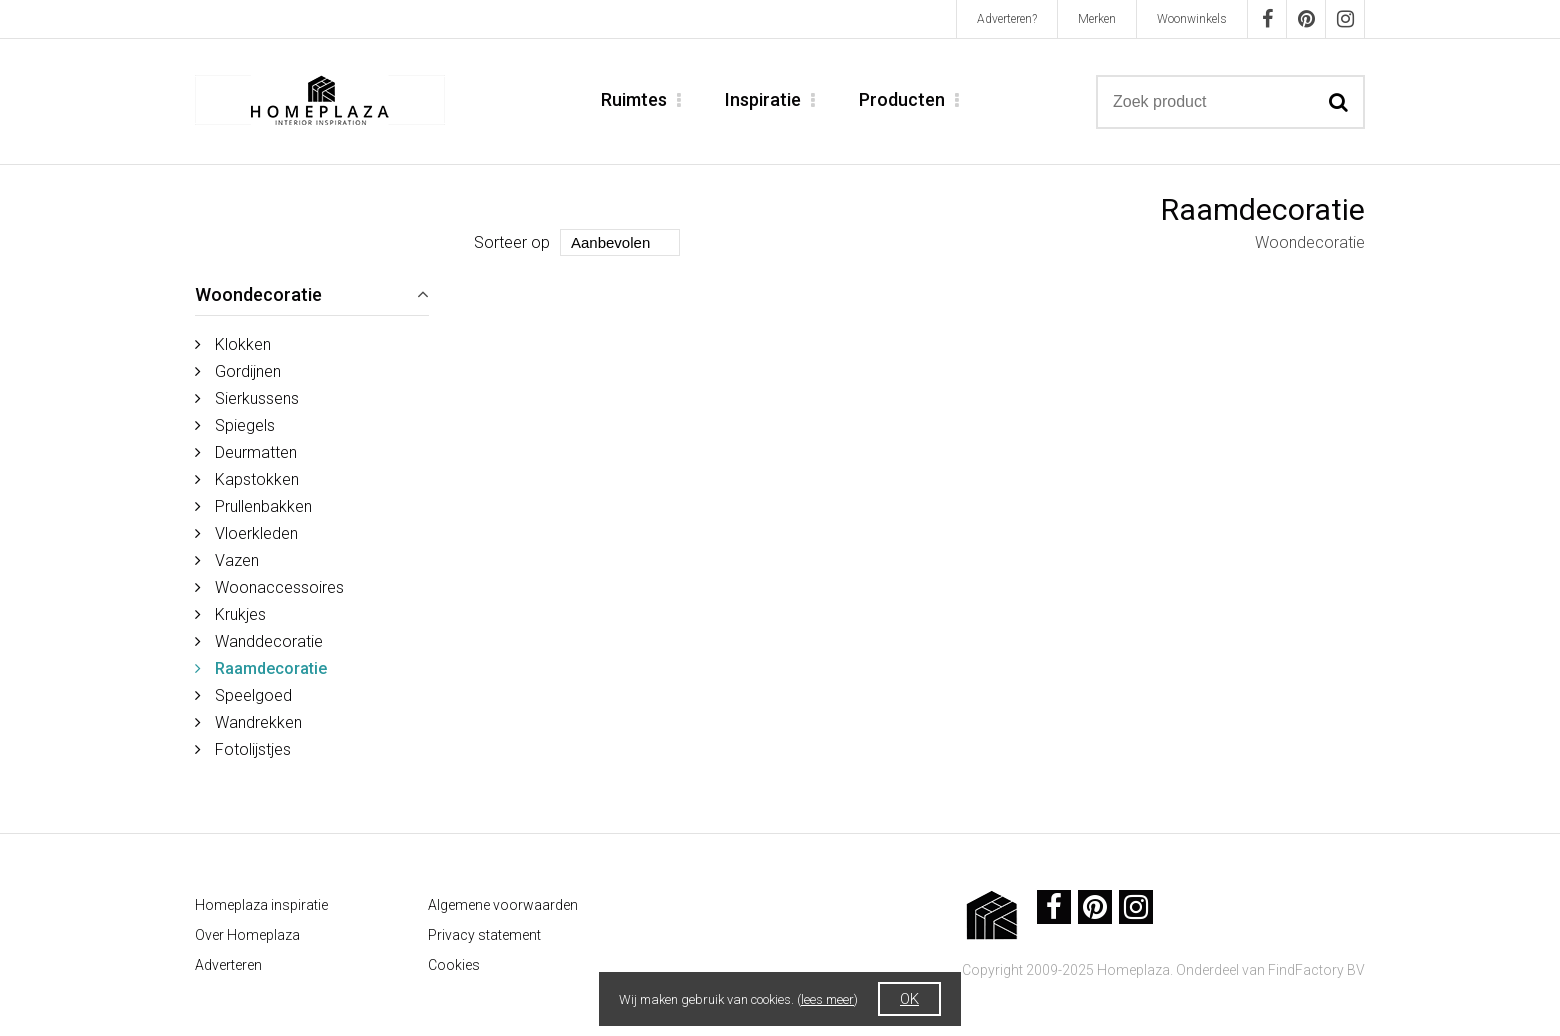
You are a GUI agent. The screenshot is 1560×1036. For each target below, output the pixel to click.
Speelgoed (243, 695)
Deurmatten (246, 452)
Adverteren (228, 965)
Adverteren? (1007, 19)
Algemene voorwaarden (503, 905)
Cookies (454, 965)
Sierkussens (247, 398)
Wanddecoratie (259, 641)
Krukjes (230, 614)
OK (909, 999)
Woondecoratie (1310, 242)
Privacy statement (484, 935)
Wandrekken (248, 722)
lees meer (827, 999)
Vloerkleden (246, 533)
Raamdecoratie (261, 668)
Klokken (233, 344)
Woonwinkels (1192, 19)
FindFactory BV (1316, 970)
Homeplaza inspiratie (261, 905)
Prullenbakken (253, 506)
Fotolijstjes (243, 749)
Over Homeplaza (247, 935)
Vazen (227, 560)
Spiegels (235, 425)
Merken (1097, 19)
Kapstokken (247, 479)
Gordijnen (238, 371)
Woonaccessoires (269, 587)
